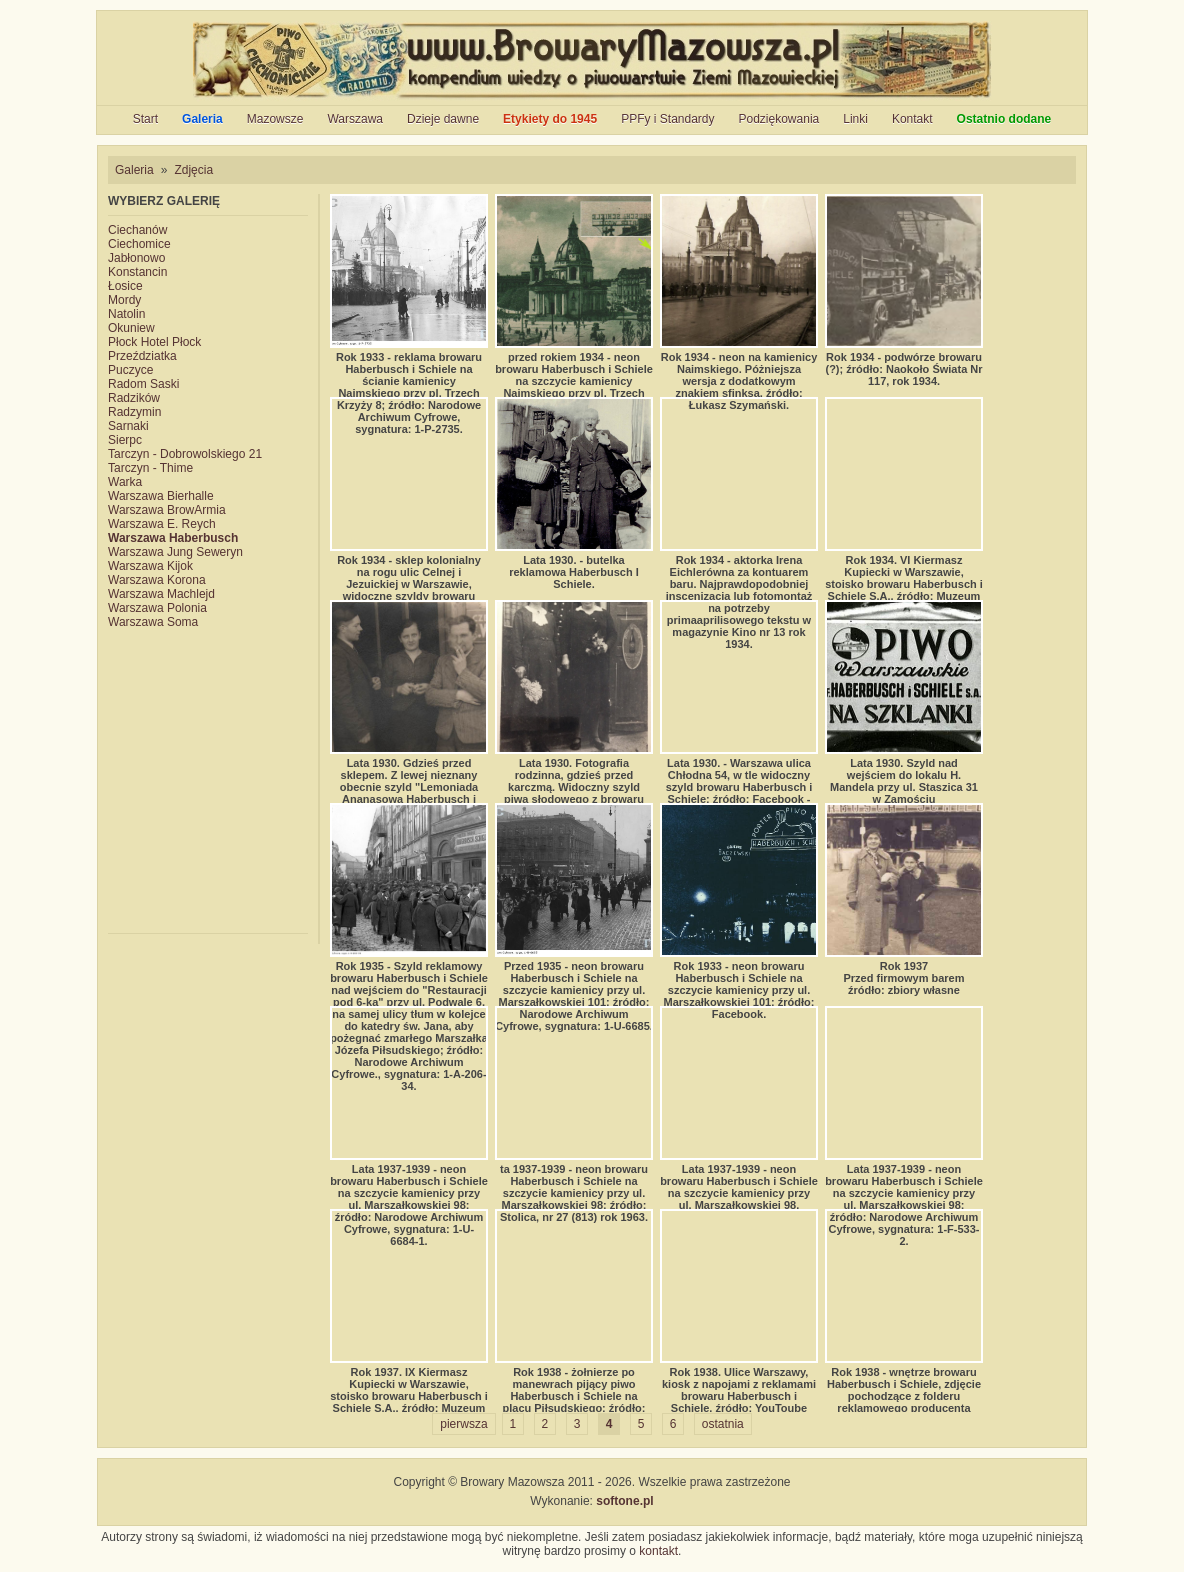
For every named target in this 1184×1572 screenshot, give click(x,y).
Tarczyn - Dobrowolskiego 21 (185, 454)
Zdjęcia (193, 170)
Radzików (134, 398)
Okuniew (131, 328)
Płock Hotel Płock (154, 342)
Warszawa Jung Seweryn (175, 552)
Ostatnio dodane (1004, 119)
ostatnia (723, 1424)
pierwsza (463, 1424)
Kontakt (912, 119)
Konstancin (137, 272)
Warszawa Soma (153, 622)
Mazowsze (275, 119)
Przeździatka (142, 356)
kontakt (658, 1551)
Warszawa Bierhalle (161, 496)
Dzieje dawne (443, 119)
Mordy (124, 300)
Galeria (202, 119)
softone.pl (624, 1501)
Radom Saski (143, 384)
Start (145, 119)
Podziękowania (779, 119)
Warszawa (355, 119)
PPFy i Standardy (667, 119)
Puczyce (130, 370)
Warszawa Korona (157, 580)
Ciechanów (137, 230)
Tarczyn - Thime (150, 468)
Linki (855, 119)
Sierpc (125, 440)
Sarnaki (128, 426)
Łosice (125, 286)
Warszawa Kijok (150, 566)
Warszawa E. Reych (162, 524)
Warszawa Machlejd (161, 594)
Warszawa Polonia (157, 608)
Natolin (126, 314)
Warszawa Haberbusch (173, 538)
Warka (125, 482)
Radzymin (134, 412)
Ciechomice (139, 244)
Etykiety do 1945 (550, 119)
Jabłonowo (136, 258)
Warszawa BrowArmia (167, 510)
